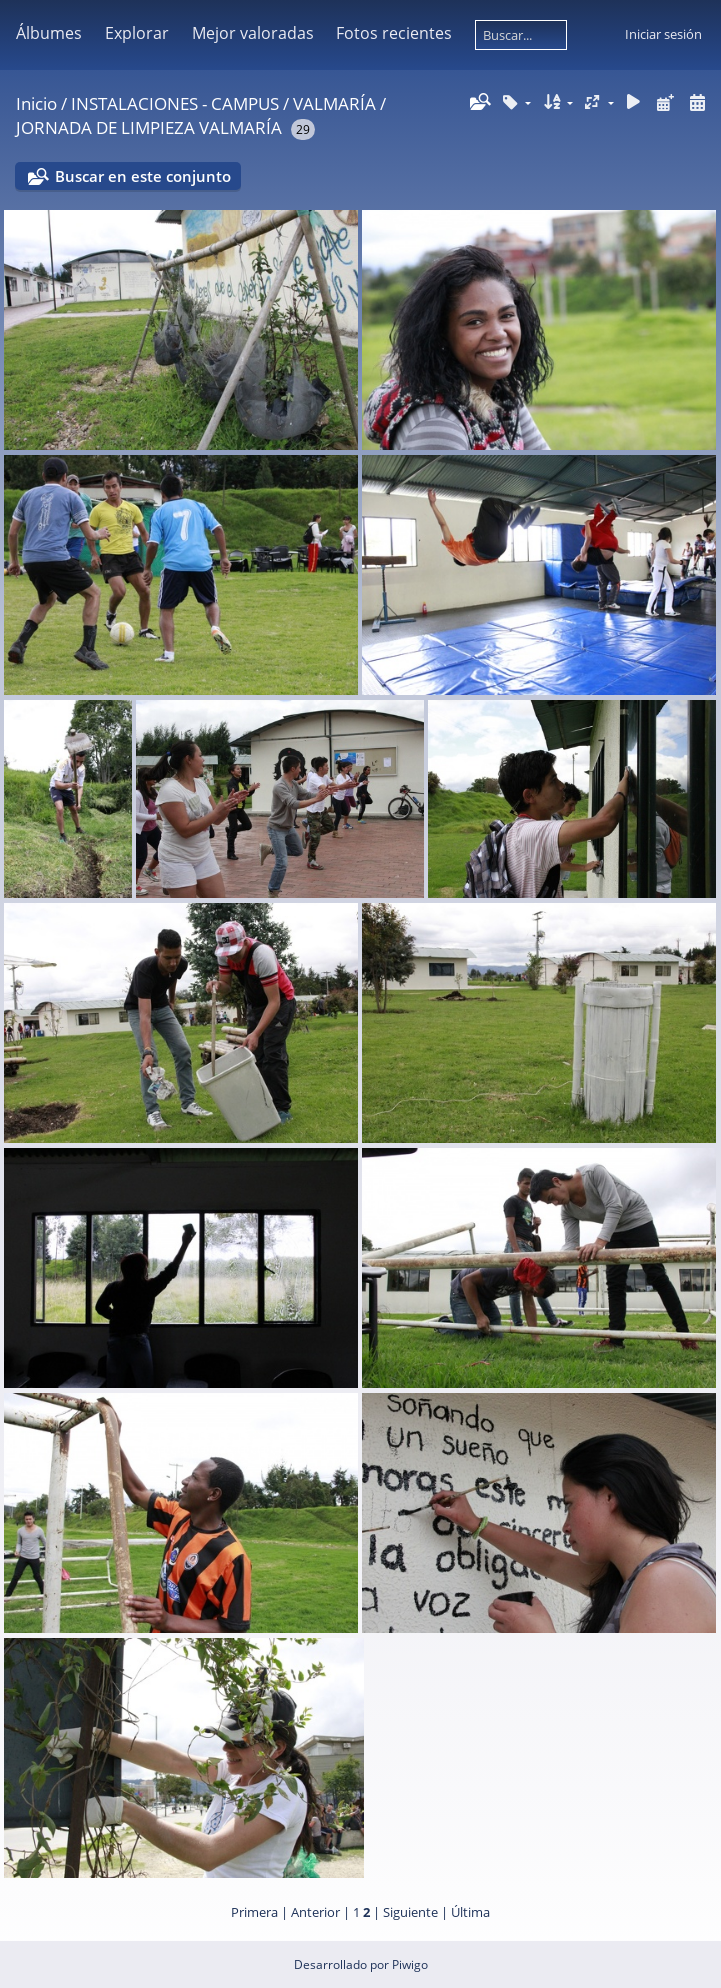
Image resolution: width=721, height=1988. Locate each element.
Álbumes (49, 33)
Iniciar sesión (663, 34)
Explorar (137, 33)
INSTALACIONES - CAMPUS (175, 103)
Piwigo (410, 1964)
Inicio (36, 103)
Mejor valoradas (253, 33)
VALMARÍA (334, 103)
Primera (254, 1912)
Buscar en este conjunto (143, 176)
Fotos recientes (394, 33)
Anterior (315, 1912)
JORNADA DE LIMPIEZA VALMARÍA (149, 127)
